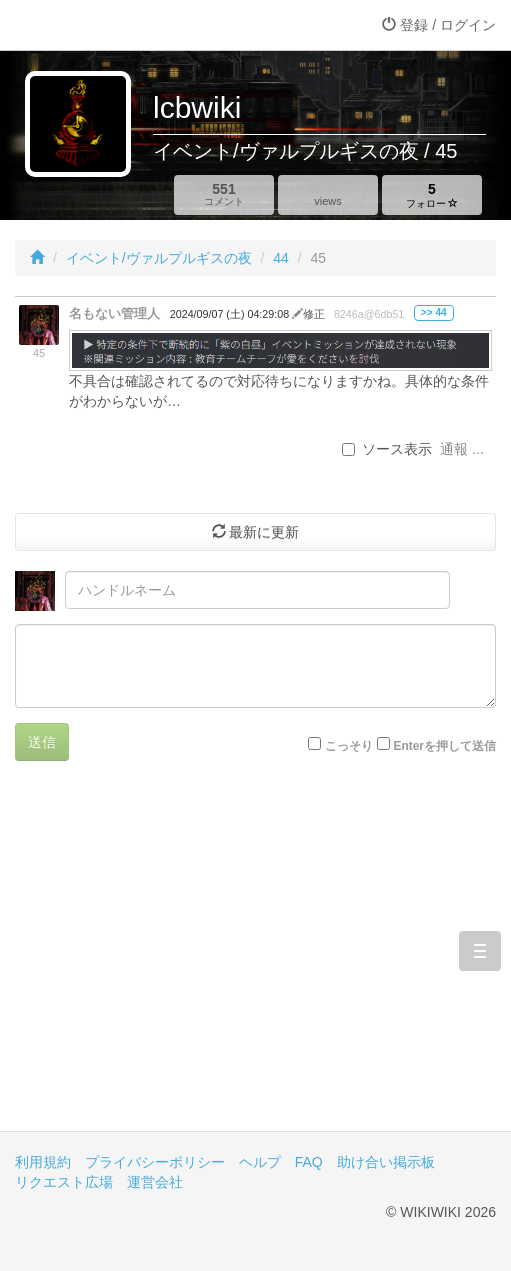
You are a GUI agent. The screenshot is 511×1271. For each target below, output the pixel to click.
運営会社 (155, 1182)
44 (281, 258)
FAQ (309, 1162)
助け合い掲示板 (386, 1162)
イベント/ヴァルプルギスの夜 (159, 258)
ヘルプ (260, 1162)
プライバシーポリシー (155, 1162)
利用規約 (43, 1162)
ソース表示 (387, 449)
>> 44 (434, 312)
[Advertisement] (255, 961)
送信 (42, 742)
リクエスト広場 (64, 1182)
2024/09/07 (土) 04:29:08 (231, 314)
